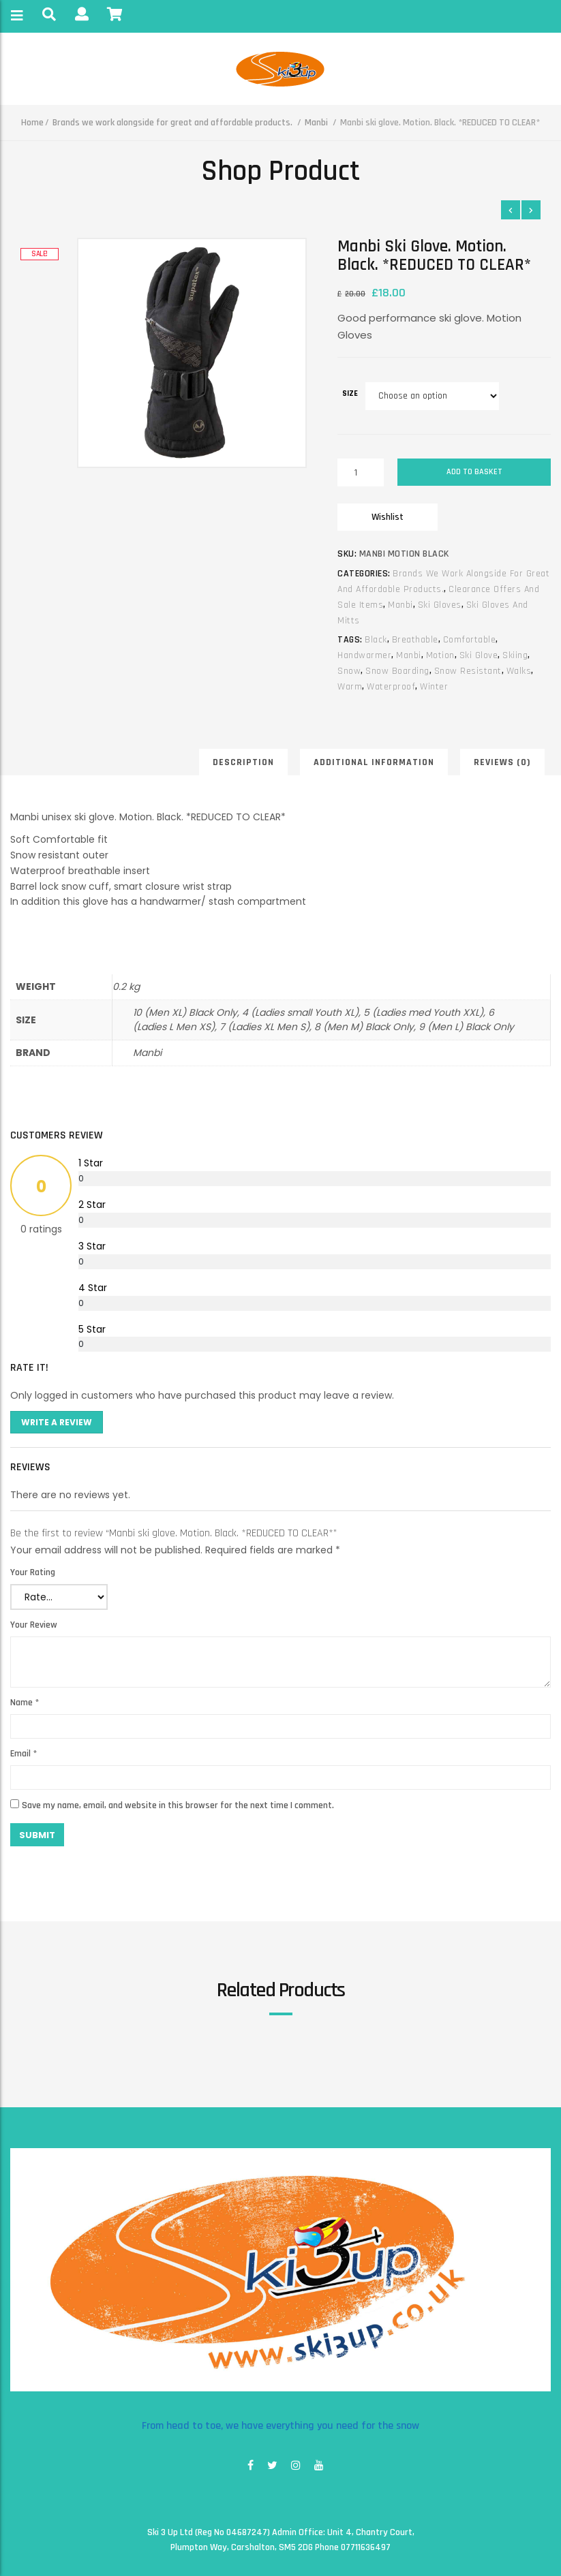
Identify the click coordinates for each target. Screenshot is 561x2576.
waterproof (391, 687)
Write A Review (56, 1422)
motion (440, 655)
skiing (515, 655)
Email (23, 1754)
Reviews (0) (502, 762)
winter (434, 687)
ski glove (478, 655)
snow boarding (397, 671)
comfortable (469, 640)
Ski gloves (439, 605)
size (350, 393)
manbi (408, 655)
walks (519, 671)
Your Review (33, 1625)
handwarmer (364, 655)
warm (349, 687)
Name (24, 1702)
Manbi (316, 123)
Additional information (374, 762)
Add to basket (474, 472)
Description (243, 762)
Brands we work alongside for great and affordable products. (172, 123)
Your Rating (32, 1572)
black (376, 640)
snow (349, 671)
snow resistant (468, 671)
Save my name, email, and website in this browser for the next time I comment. (178, 1805)
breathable (415, 640)
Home (32, 123)
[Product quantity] (360, 472)
